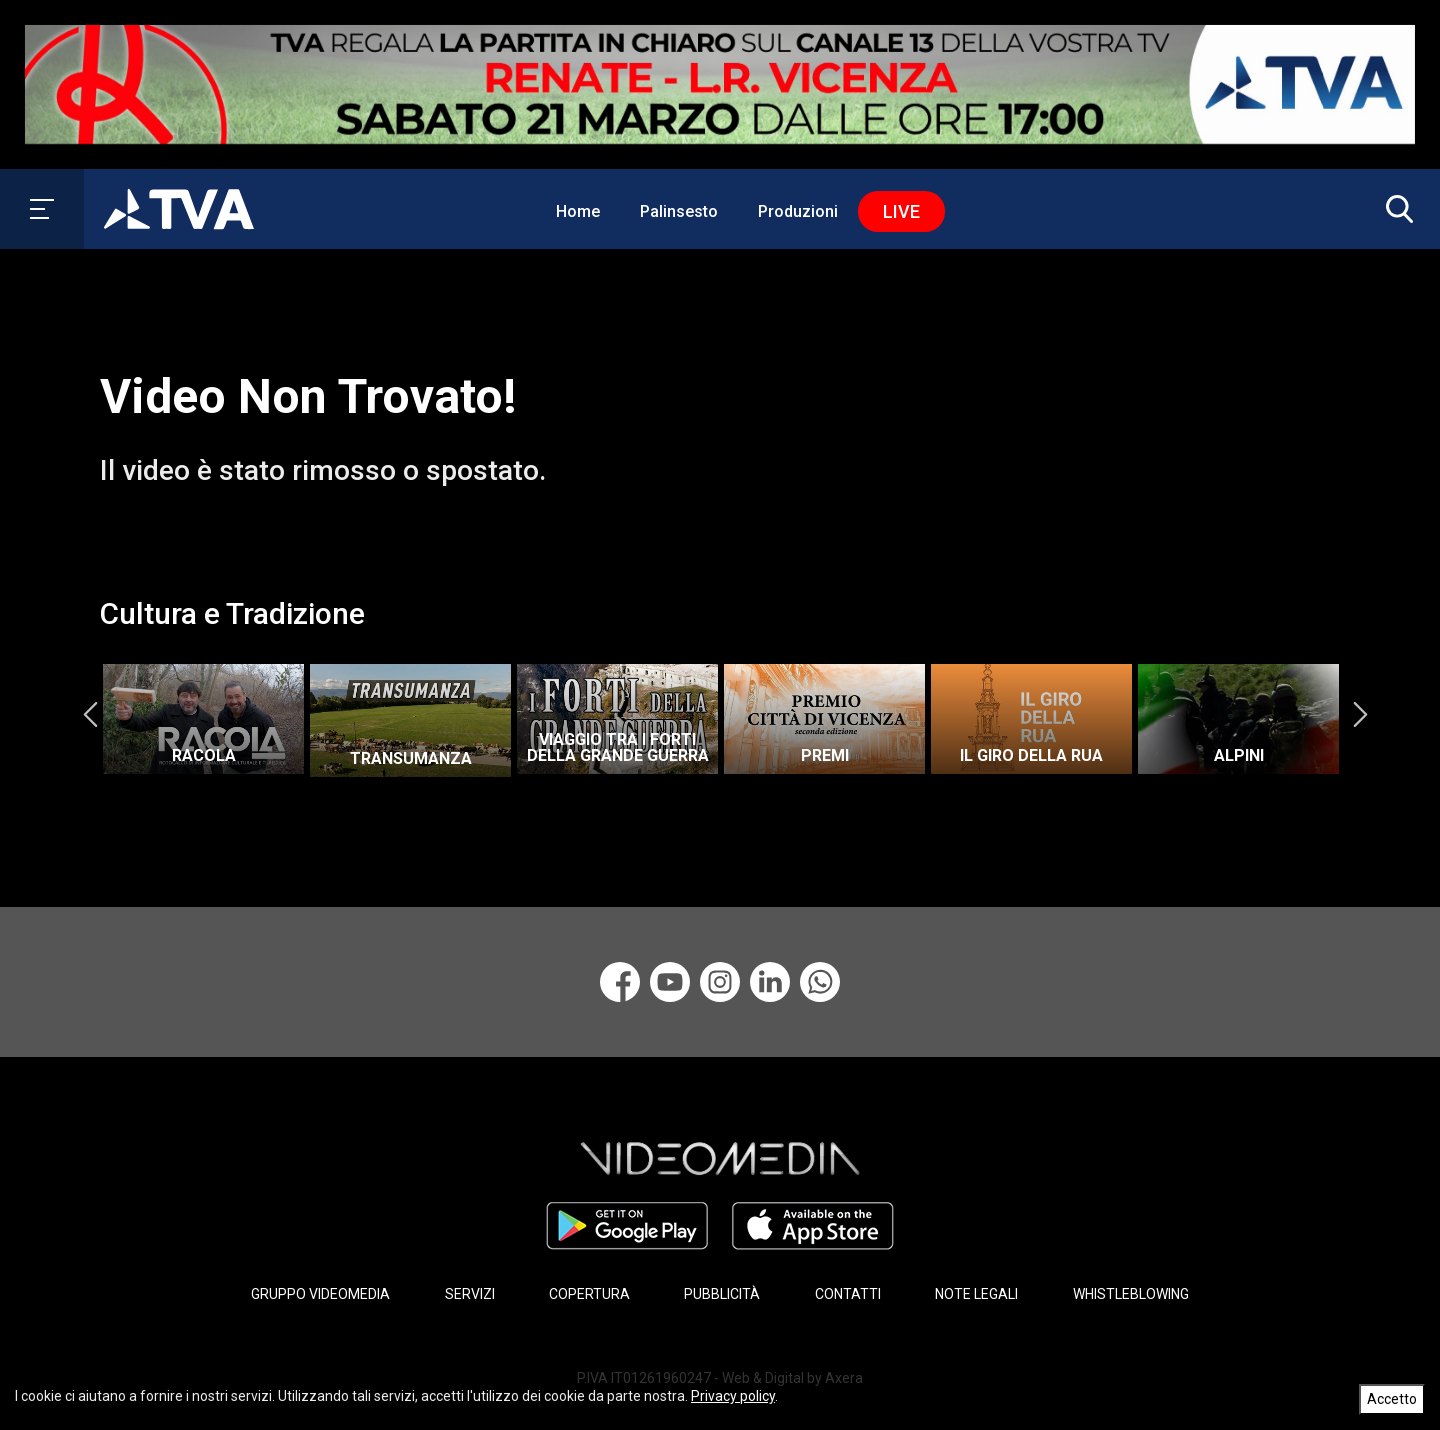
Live (901, 211)
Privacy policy (733, 1396)
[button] (1395, 209)
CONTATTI (848, 1294)
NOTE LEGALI (976, 1294)
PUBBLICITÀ (722, 1294)
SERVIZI (470, 1294)
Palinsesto (679, 211)
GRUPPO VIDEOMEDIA (320, 1294)
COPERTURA (589, 1294)
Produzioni (798, 211)
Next (1360, 714)
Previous (90, 714)
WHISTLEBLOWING (1131, 1294)
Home (578, 211)
